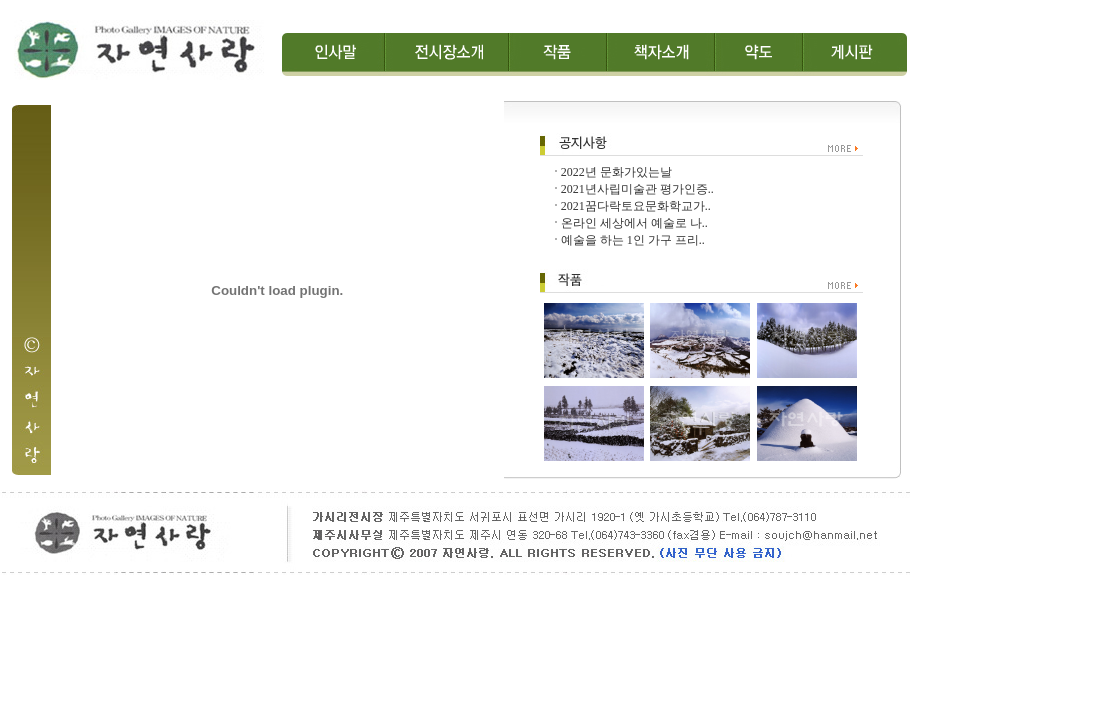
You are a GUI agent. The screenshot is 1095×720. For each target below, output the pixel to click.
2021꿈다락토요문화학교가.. (636, 206)
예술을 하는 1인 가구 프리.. (633, 240)
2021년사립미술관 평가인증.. (637, 189)
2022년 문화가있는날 (616, 172)
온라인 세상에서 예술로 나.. (634, 223)
